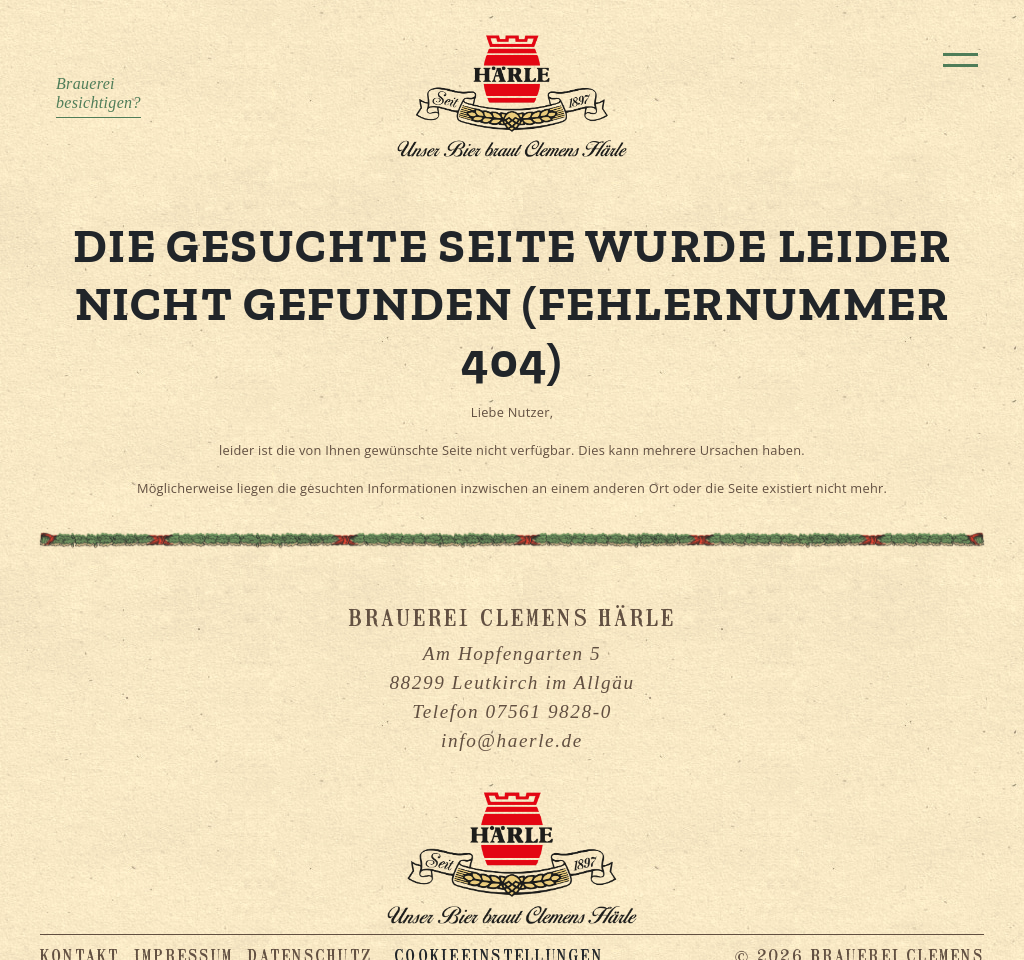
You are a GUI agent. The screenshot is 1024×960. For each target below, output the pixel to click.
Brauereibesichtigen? (98, 93)
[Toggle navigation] (960, 60)
